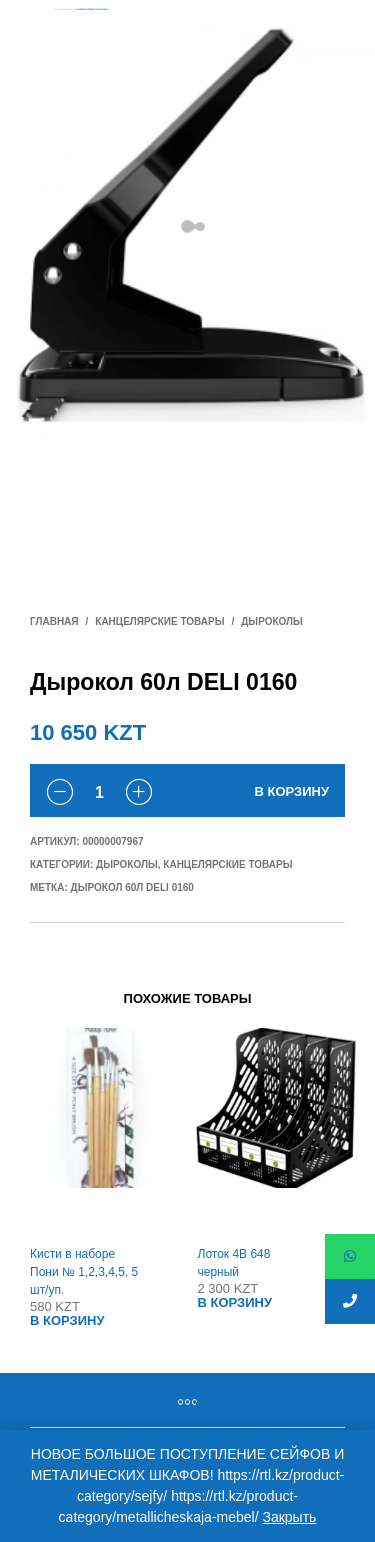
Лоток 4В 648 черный (234, 1263)
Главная (54, 621)
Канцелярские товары (159, 621)
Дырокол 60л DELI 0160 (132, 887)
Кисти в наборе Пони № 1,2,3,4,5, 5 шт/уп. (84, 1272)
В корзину (291, 791)
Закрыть (289, 1517)
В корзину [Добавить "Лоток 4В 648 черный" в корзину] (235, 1302)
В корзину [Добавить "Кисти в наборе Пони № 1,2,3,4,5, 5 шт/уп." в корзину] (67, 1320)
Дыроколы (272, 621)
